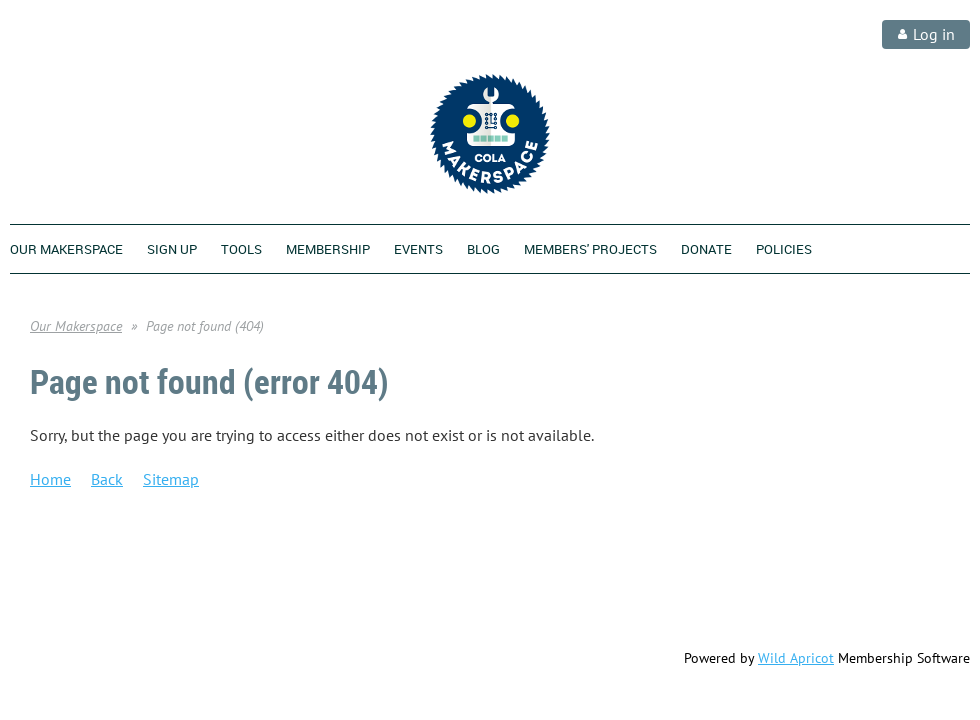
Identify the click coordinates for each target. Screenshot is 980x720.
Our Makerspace (76, 326)
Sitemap (171, 479)
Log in (934, 34)
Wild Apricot (796, 658)
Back (107, 479)
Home (50, 479)
